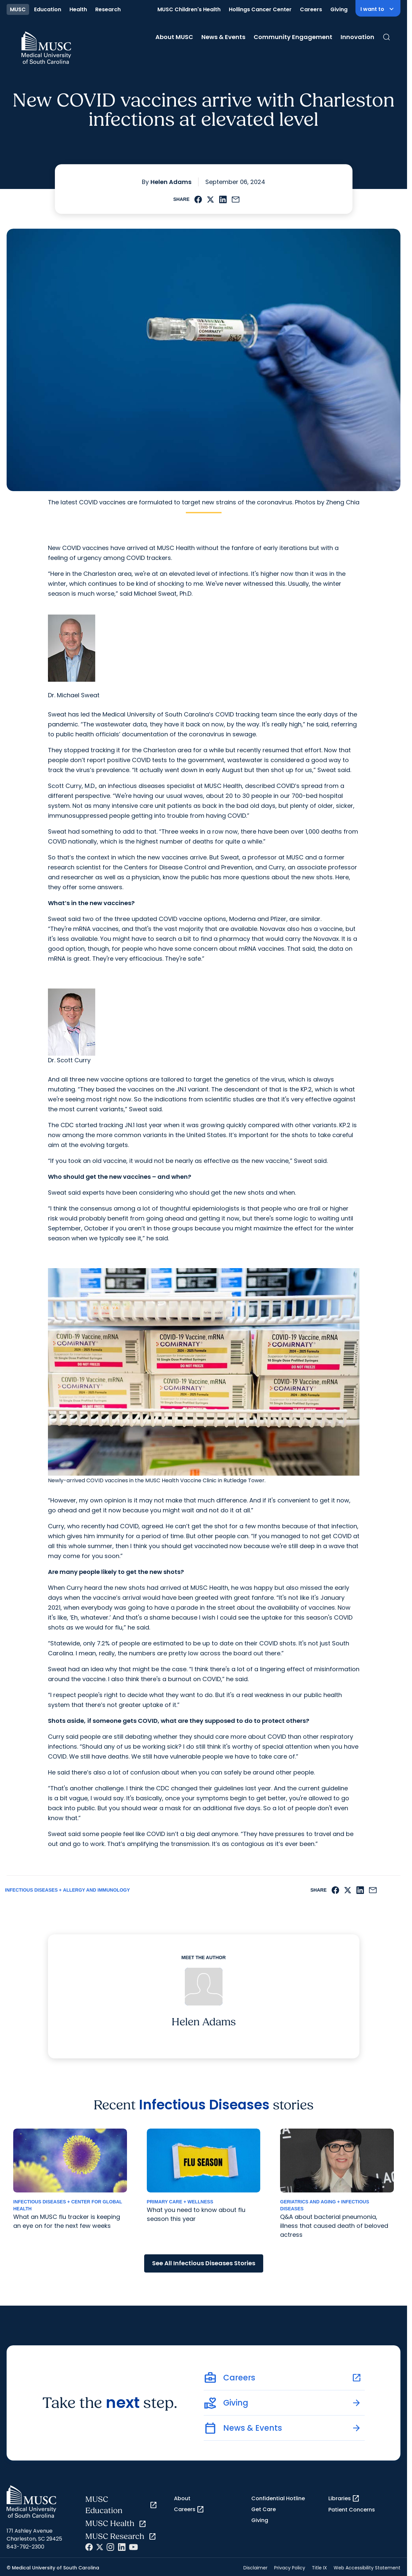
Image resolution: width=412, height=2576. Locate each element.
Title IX (319, 2567)
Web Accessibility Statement (367, 2567)
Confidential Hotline (278, 2498)
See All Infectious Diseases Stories (203, 2263)
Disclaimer (255, 2567)
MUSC (18, 9)
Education (47, 9)
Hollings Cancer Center (260, 9)
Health (78, 9)
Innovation (357, 37)
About (182, 2498)
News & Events (223, 37)
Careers (311, 9)
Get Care (263, 2509)
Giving (339, 9)
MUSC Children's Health (189, 9)
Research (108, 9)
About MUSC (174, 37)
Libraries (344, 2498)
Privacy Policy (289, 2567)
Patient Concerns (351, 2509)
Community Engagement (293, 37)
